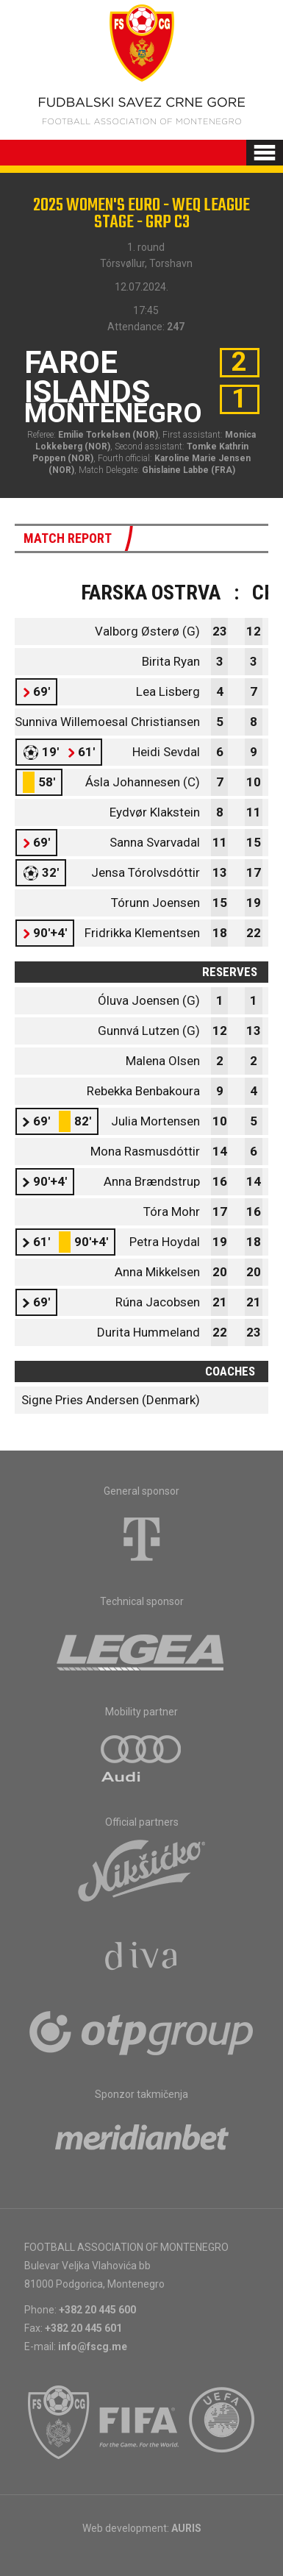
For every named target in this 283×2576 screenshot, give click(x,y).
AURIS (186, 2528)
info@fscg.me (92, 2346)
